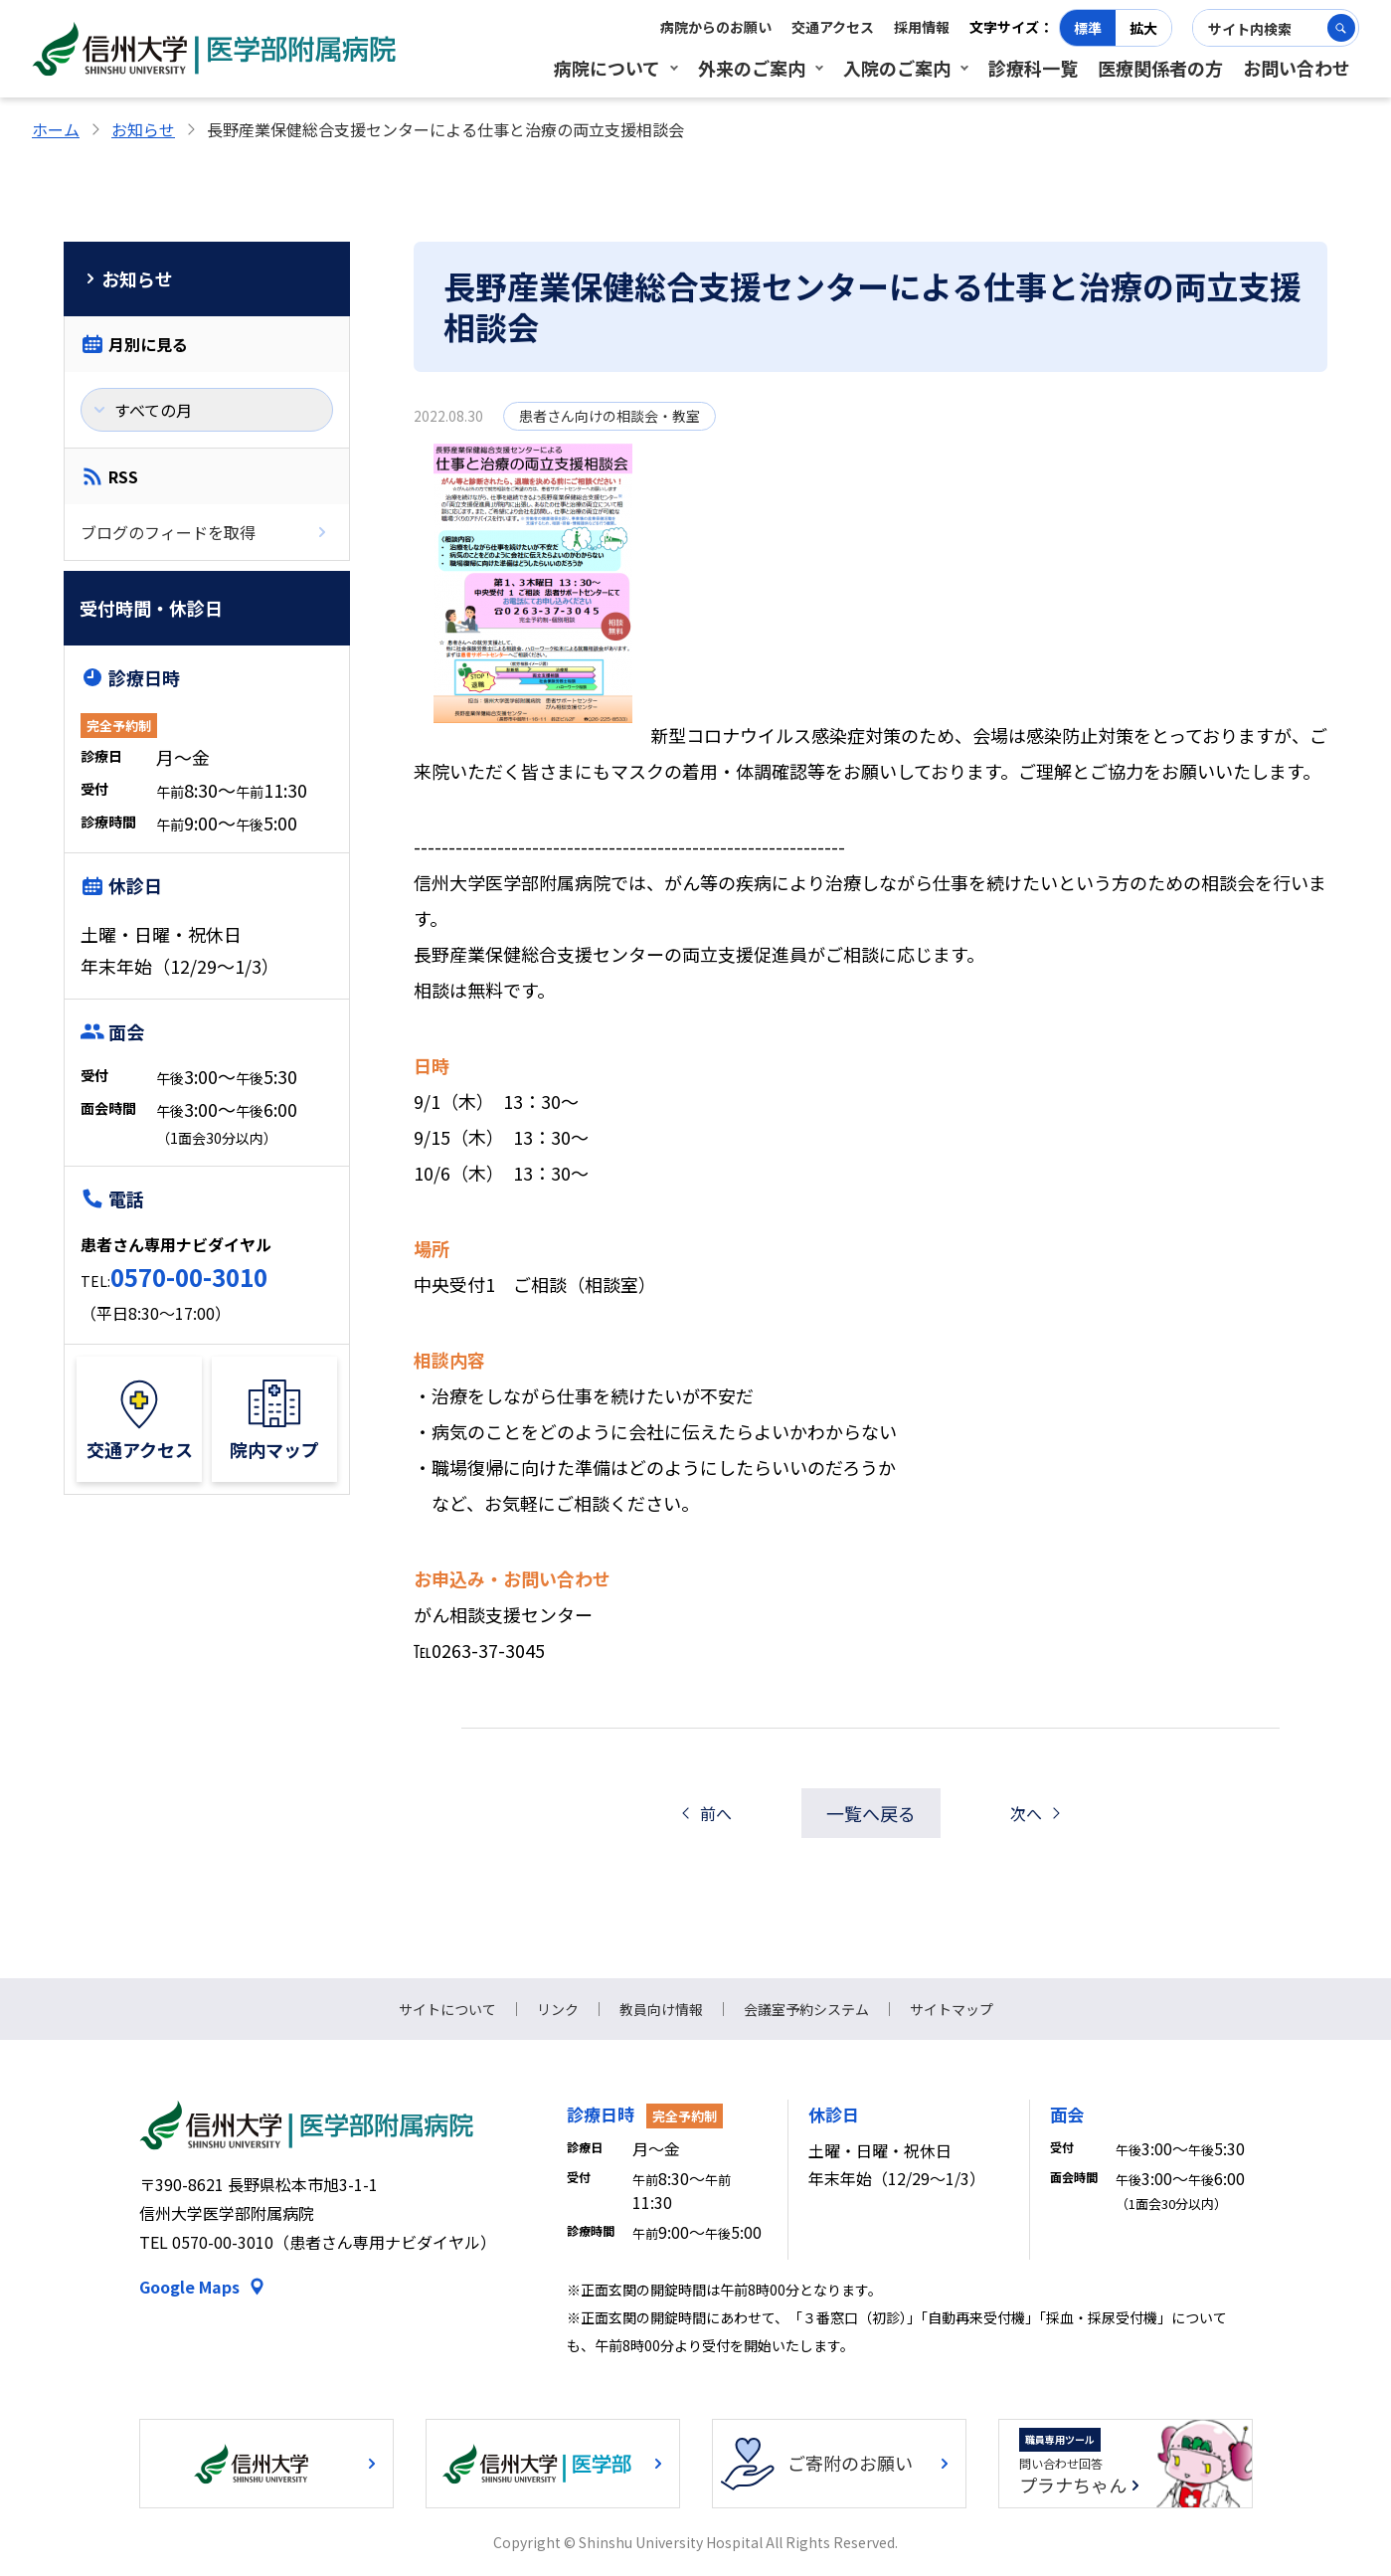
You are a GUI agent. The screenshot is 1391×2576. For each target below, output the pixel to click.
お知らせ (143, 129)
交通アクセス (832, 27)
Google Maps (189, 2287)
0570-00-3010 (188, 1276)
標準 (1088, 28)
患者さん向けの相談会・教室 (609, 416)
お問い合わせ (1296, 68)
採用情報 (922, 27)
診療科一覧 (1033, 68)
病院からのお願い (716, 27)
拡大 (1143, 28)
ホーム (56, 129)
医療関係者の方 (1160, 68)
